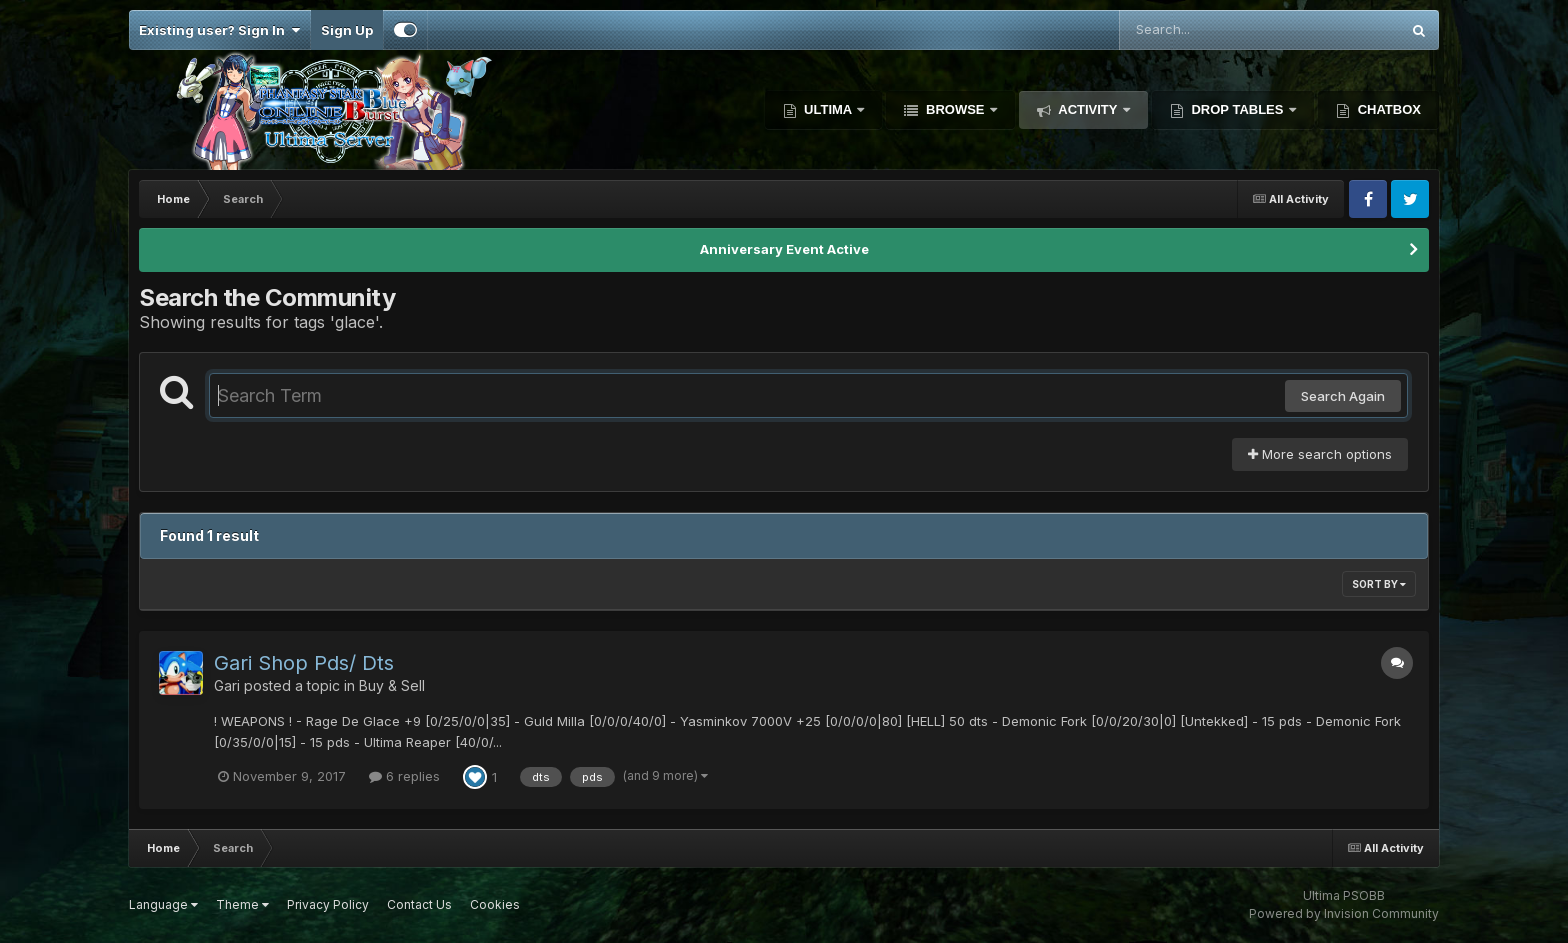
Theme (242, 904)
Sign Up (347, 30)
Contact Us (419, 904)
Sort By (1379, 584)
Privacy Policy (328, 904)
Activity (1088, 109)
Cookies (495, 904)
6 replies (404, 776)
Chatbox (1387, 109)
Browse (955, 109)
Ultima (828, 109)
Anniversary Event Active (784, 249)
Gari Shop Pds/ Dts (304, 663)
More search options (1320, 454)
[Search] (1205, 30)
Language (163, 904)
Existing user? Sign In (219, 30)
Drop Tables (1237, 109)
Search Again (1343, 396)
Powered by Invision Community (1344, 913)
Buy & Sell (392, 685)
